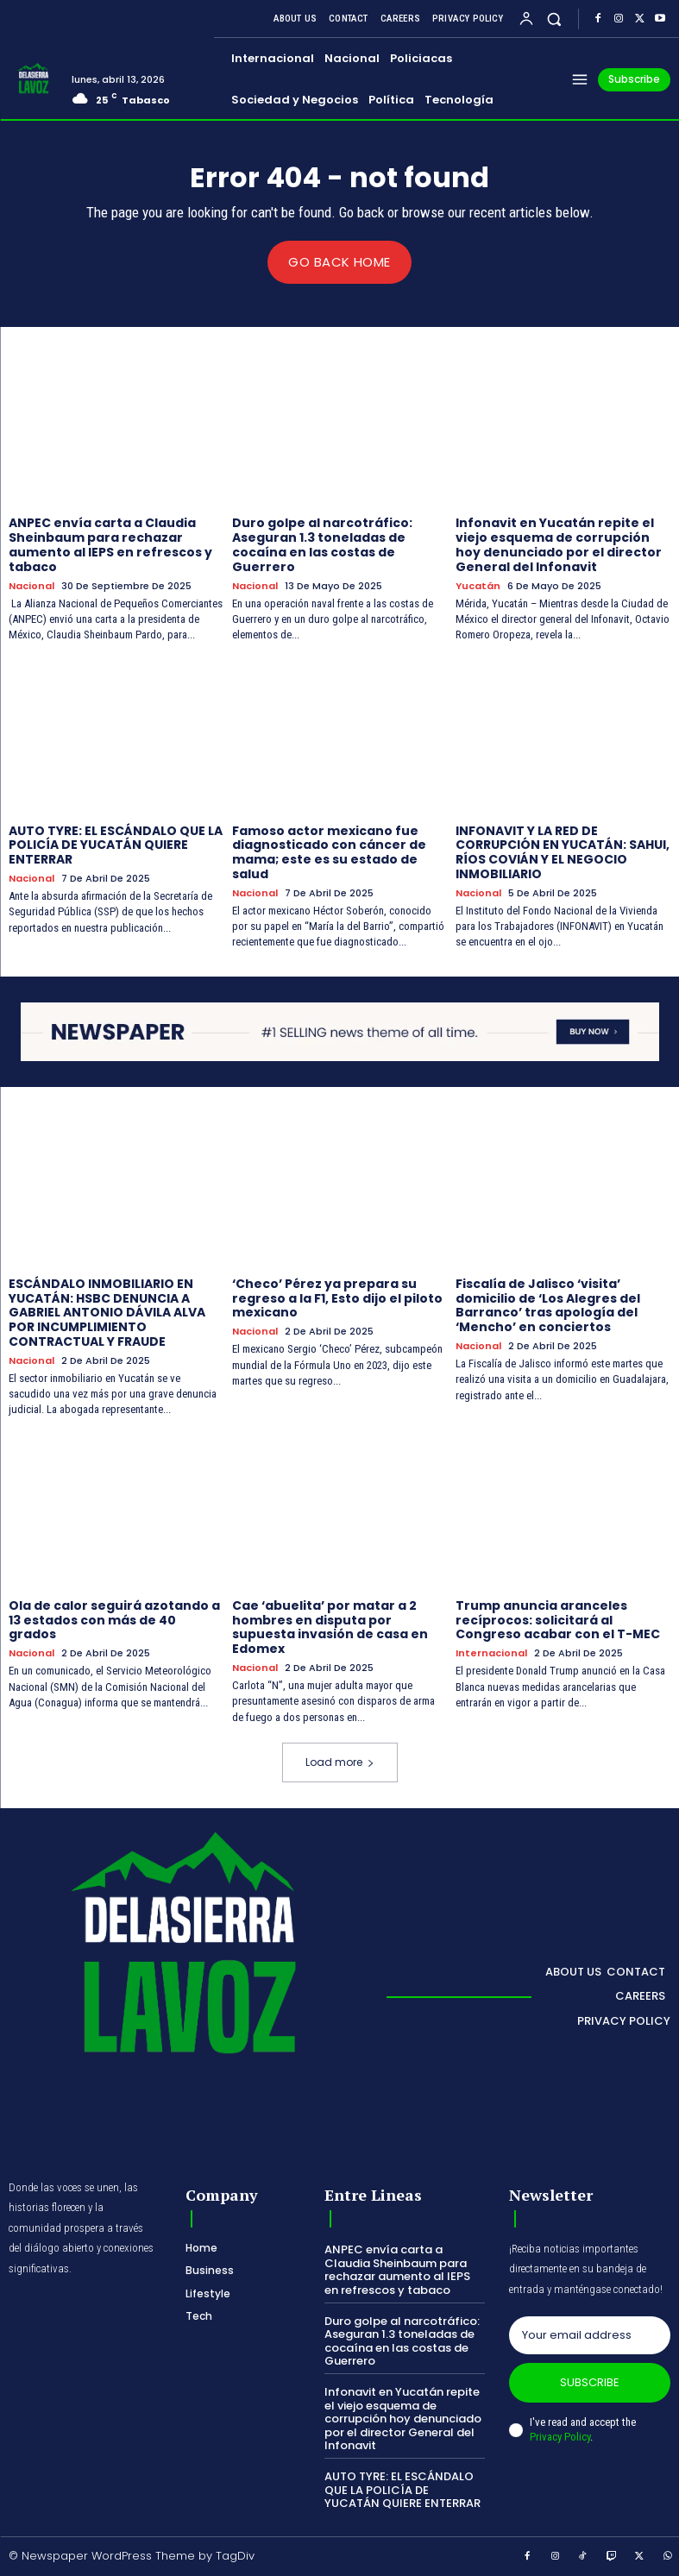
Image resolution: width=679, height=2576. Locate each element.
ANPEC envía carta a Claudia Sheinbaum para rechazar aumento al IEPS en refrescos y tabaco (110, 544)
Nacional (31, 585)
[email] (589, 2335)
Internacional (491, 1653)
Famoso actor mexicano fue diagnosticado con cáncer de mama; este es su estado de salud (329, 851)
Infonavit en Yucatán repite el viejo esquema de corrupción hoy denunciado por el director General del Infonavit (559, 544)
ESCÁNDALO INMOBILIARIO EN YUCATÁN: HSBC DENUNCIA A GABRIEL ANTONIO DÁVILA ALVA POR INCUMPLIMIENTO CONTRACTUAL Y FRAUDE (107, 1311)
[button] (554, 18)
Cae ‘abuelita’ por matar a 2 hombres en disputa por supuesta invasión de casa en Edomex (330, 1626)
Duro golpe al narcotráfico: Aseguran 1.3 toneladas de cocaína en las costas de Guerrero (322, 544)
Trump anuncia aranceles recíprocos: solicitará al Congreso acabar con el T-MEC (558, 1619)
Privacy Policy (560, 2435)
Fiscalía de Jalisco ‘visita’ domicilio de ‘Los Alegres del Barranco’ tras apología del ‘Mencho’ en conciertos (548, 1304)
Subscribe (589, 2382)
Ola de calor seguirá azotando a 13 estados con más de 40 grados (114, 1619)
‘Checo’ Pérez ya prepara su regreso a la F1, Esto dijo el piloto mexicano (337, 1297)
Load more (339, 1761)
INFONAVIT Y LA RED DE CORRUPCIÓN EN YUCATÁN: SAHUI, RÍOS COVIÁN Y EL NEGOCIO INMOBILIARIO (563, 851)
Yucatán (478, 585)
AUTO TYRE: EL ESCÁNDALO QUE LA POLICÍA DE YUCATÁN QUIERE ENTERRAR (116, 844)
